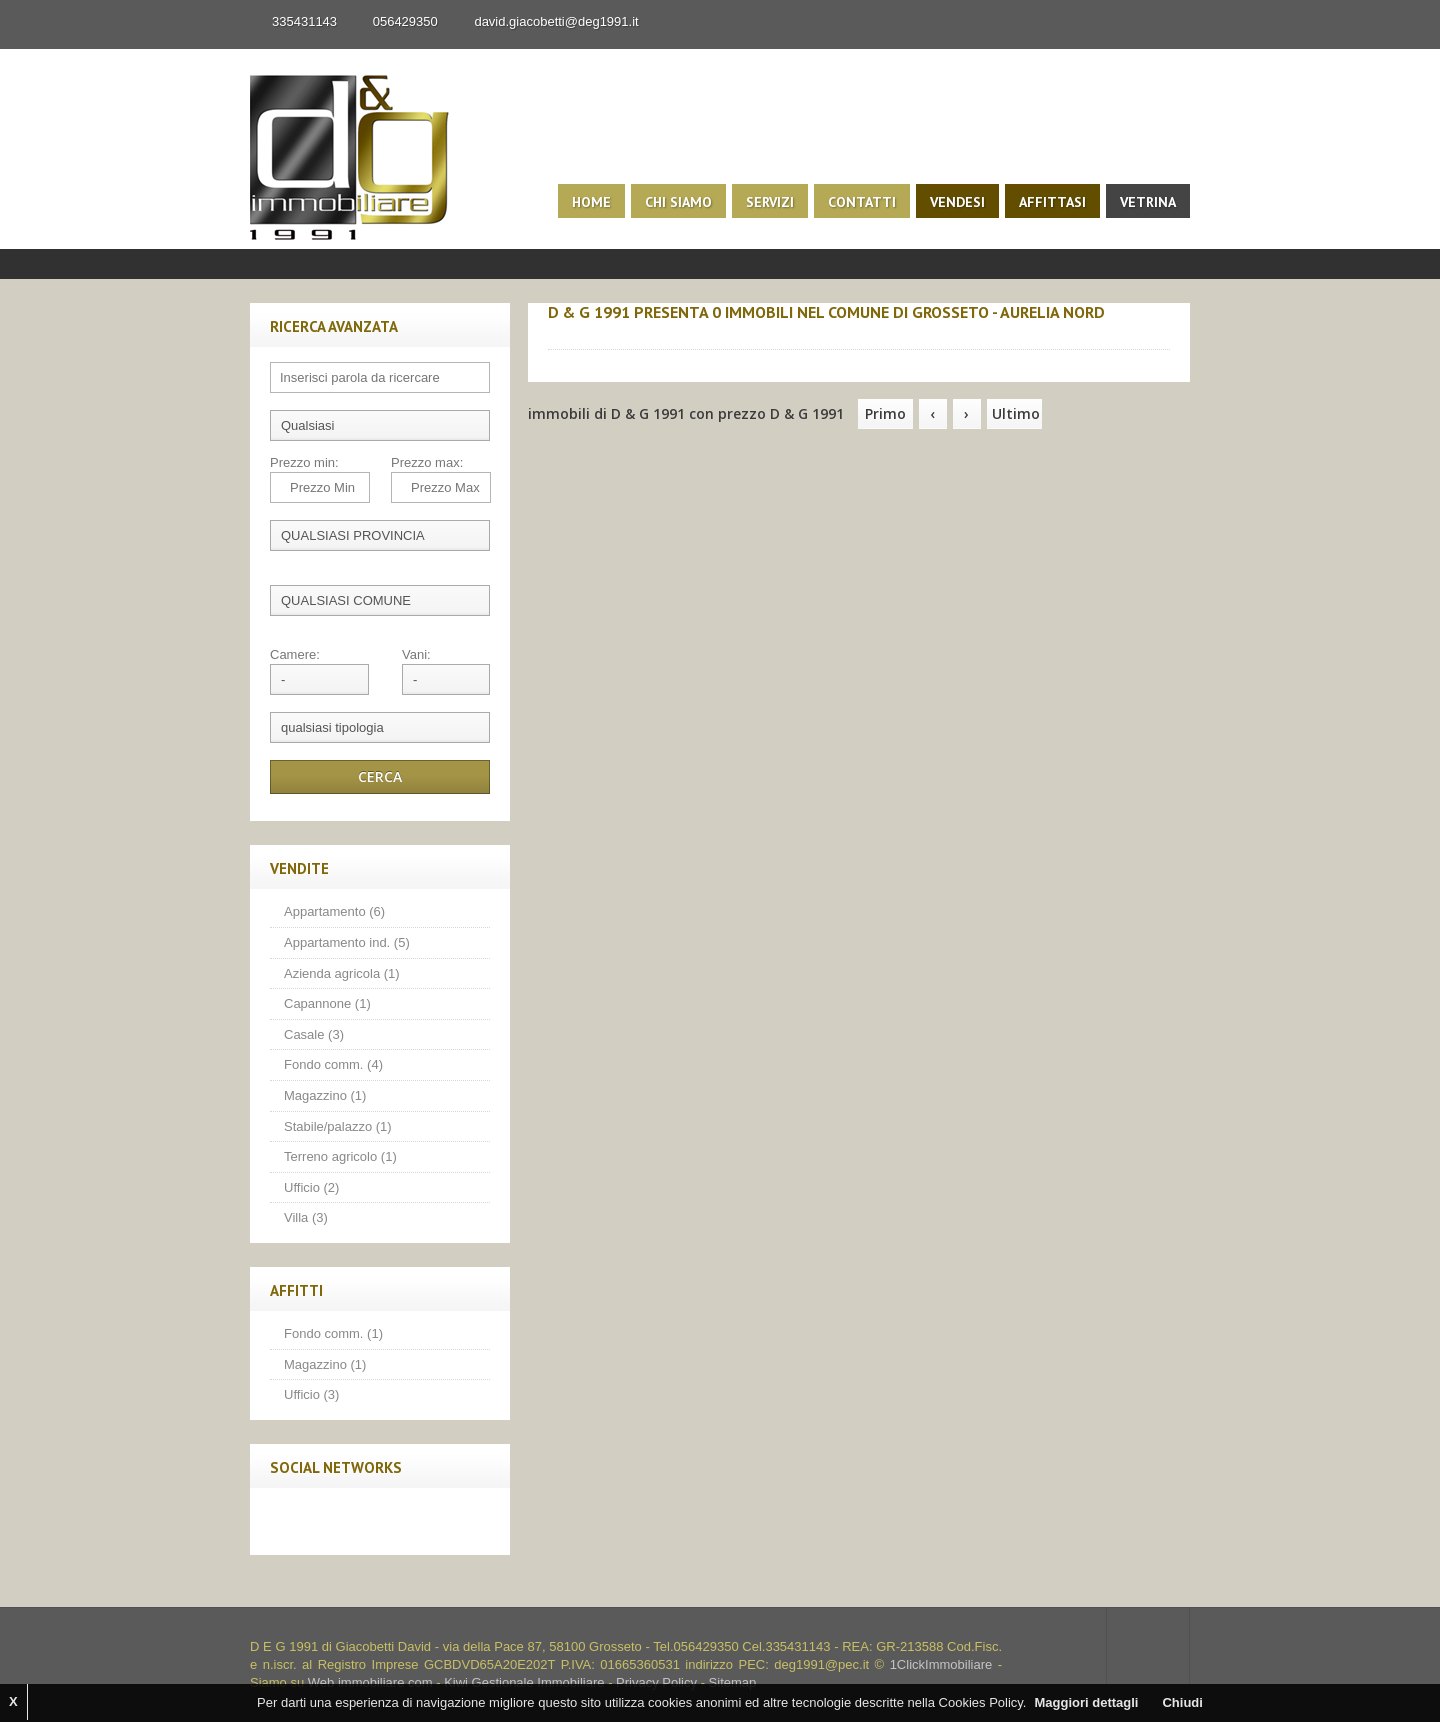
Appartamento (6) (334, 911)
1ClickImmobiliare (941, 1664)
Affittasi (1052, 202)
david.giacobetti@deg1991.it (556, 21)
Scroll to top (1148, 1647)
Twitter (333, 1521)
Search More (1167, 289)
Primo (885, 413)
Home (591, 202)
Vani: (416, 654)
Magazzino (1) (325, 1095)
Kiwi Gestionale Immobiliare (524, 1682)
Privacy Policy (656, 1682)
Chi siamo (678, 202)
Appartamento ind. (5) (347, 942)
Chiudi (1182, 1702)
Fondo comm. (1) (333, 1333)
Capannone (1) (327, 1003)
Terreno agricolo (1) (340, 1156)
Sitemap (733, 1682)
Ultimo (1016, 413)
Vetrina (1148, 202)
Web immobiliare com (370, 1682)
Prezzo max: (427, 462)
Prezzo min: (304, 462)
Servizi (770, 202)
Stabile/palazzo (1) (338, 1126)
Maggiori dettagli (1086, 1702)
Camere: (295, 654)
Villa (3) (306, 1217)
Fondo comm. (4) (333, 1064)
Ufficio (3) (311, 1394)
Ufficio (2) (311, 1187)
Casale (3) (314, 1034)
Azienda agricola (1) (342, 973)
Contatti (862, 202)
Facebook (291, 1521)
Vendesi (957, 202)
